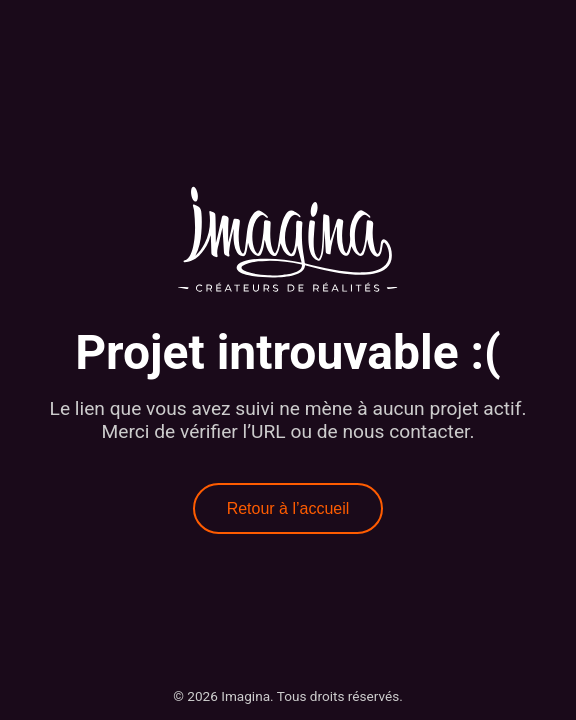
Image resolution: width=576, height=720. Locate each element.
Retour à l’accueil (288, 508)
